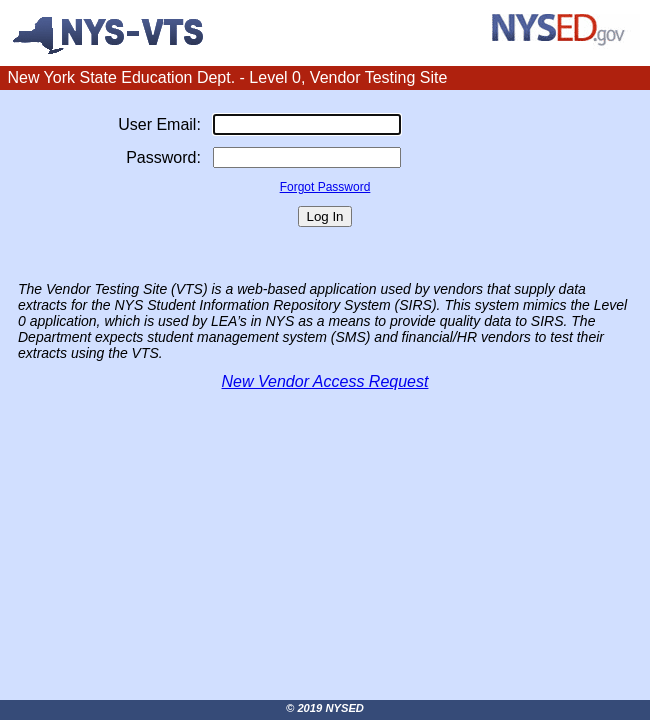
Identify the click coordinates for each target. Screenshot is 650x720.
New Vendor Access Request (325, 381)
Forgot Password (325, 187)
